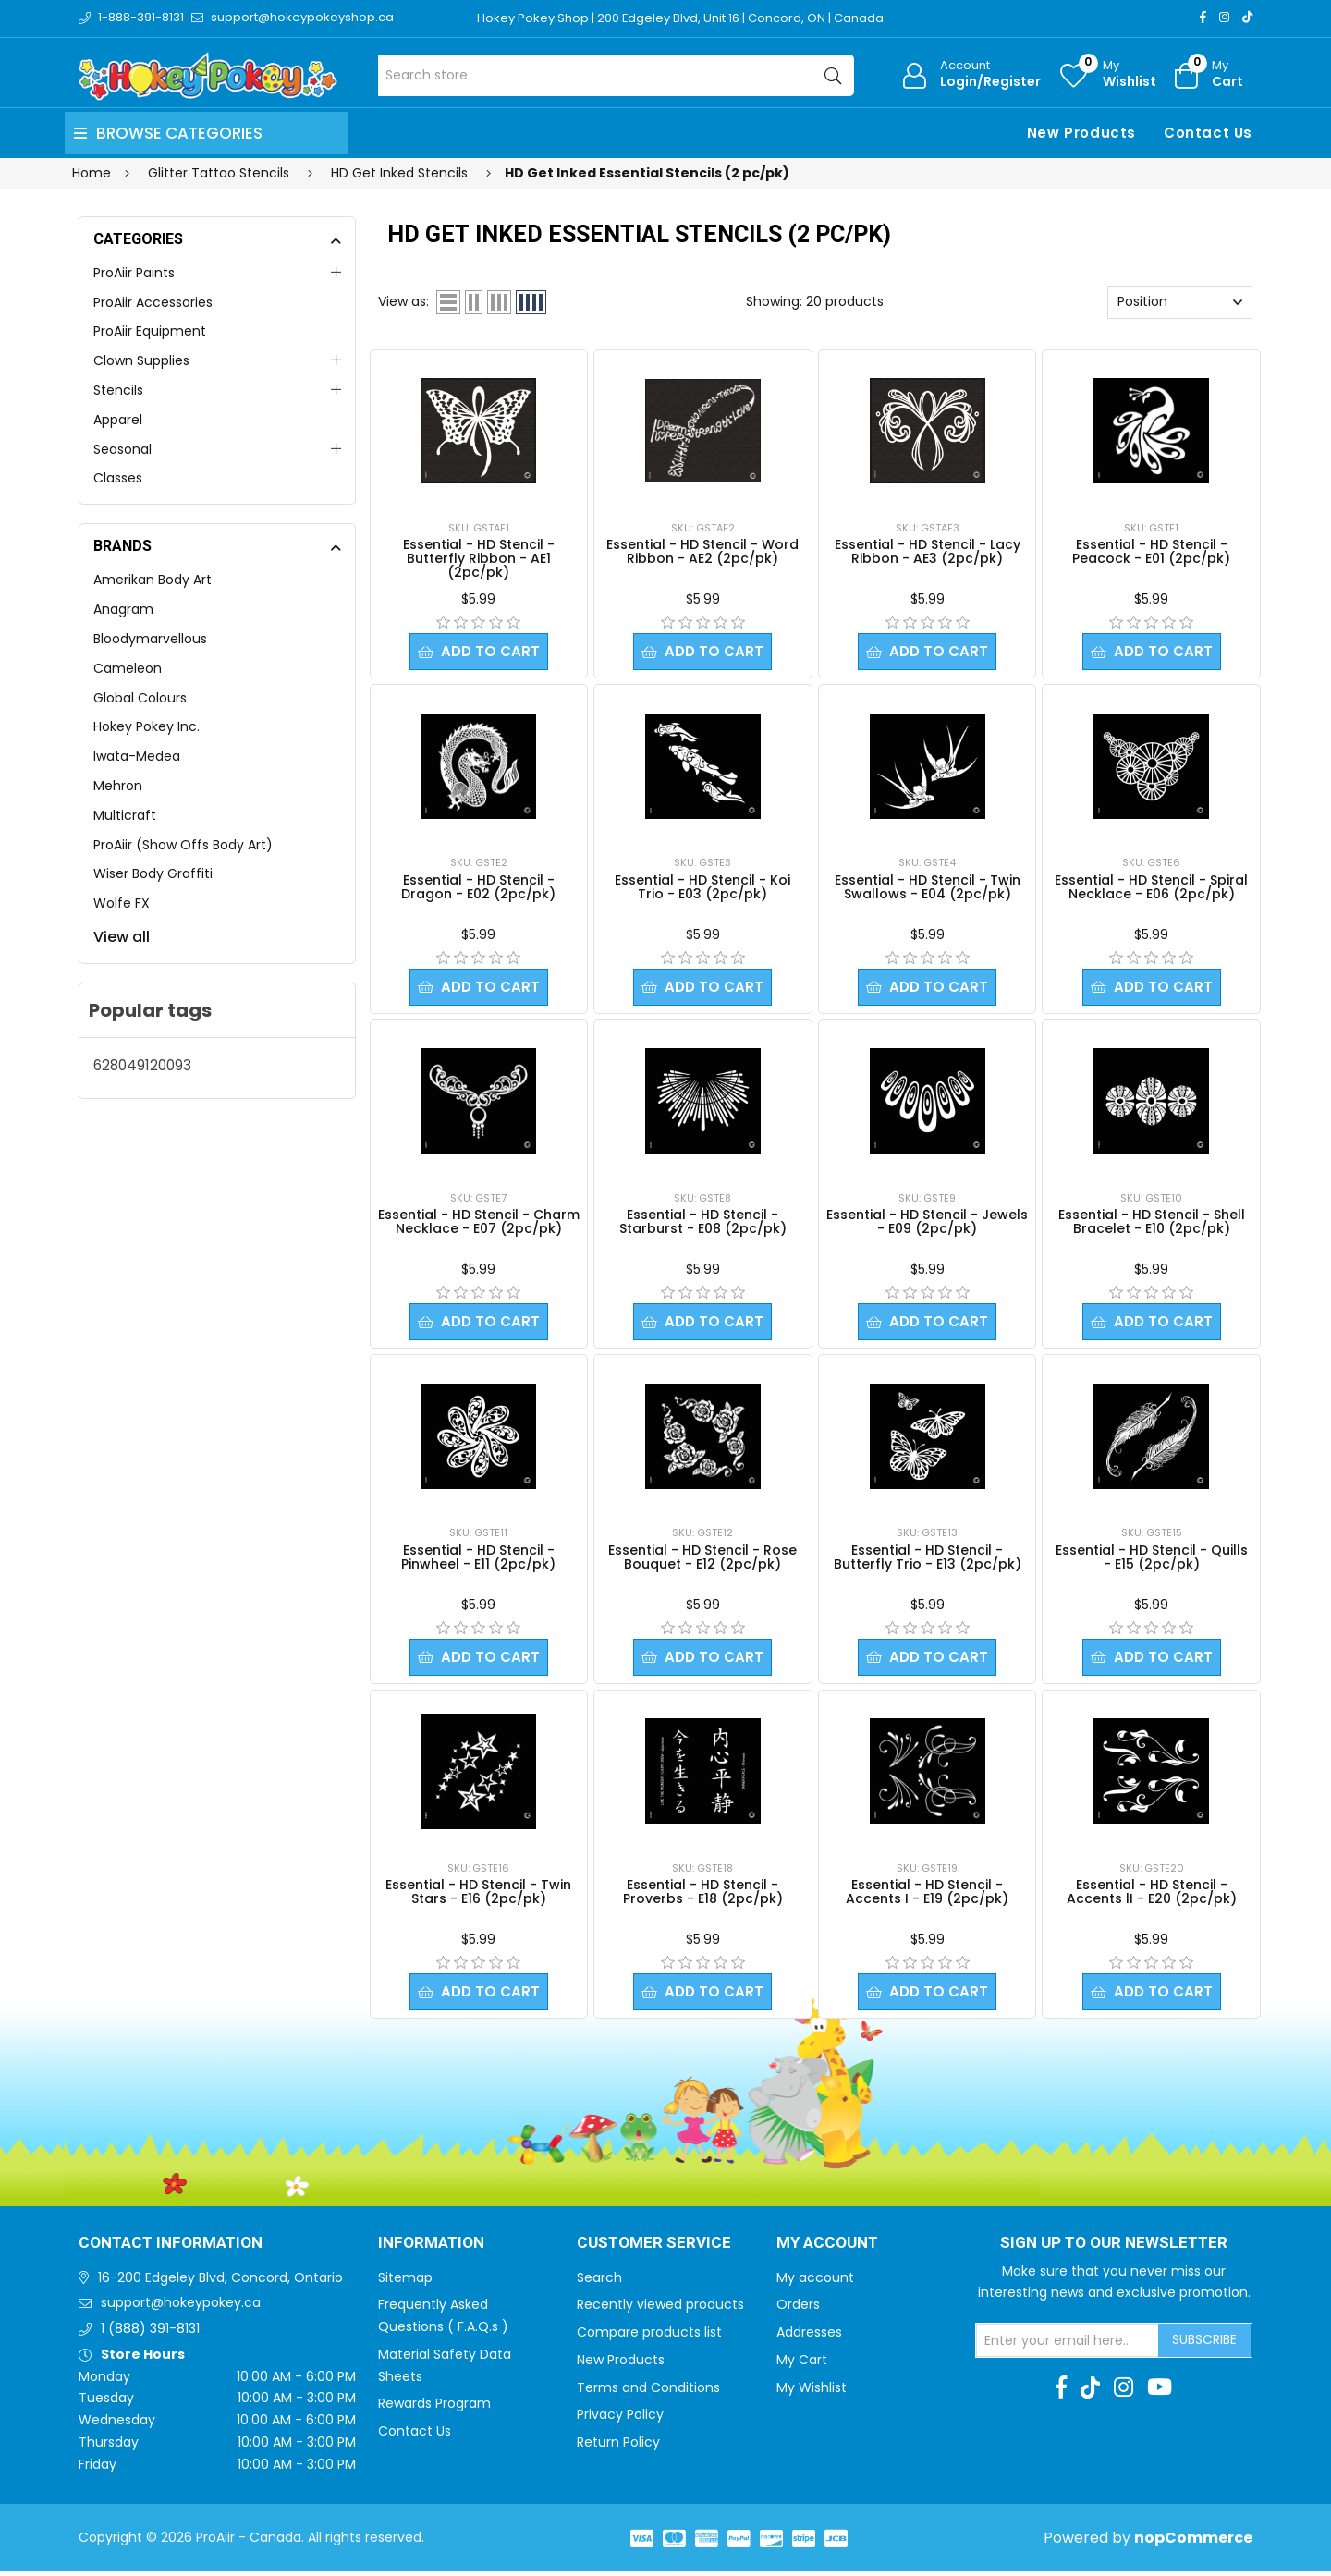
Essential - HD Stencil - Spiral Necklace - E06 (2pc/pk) (1151, 888)
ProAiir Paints (134, 272)
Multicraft (124, 815)
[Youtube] (1159, 2392)
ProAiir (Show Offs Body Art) (183, 845)
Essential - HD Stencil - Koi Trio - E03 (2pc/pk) (702, 888)
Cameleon (127, 668)
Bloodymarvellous (150, 638)
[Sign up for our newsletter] (1067, 2345)
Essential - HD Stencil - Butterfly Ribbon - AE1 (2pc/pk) (479, 558)
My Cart (801, 2364)
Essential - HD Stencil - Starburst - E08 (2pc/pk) (703, 1223)
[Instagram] (1224, 17)
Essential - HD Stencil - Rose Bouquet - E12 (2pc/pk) (702, 1560)
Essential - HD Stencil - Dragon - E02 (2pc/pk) (478, 888)
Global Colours (140, 698)
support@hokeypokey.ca (181, 2307)
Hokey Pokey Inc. (146, 726)
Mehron (117, 785)
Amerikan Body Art (152, 579)
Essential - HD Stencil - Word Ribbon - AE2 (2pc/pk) (702, 551)
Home (91, 173)
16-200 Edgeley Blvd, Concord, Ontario (220, 2282)
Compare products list (649, 2336)
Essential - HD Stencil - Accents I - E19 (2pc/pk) (927, 1895)
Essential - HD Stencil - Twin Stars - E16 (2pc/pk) (478, 1895)
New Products (1081, 132)
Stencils (118, 390)
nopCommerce (1193, 2542)
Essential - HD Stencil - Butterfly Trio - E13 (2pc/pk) (927, 1560)
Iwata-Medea (136, 756)
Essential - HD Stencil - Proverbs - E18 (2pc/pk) (703, 1895)
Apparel (117, 419)
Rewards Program (434, 2408)
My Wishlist (811, 2392)
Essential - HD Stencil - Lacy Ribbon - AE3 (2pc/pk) (927, 551)
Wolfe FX (121, 903)
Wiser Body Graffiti (153, 873)
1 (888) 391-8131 (150, 2333)
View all (121, 936)
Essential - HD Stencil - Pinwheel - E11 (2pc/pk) (478, 1560)
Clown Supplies (141, 360)
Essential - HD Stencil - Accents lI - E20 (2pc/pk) (1152, 1895)
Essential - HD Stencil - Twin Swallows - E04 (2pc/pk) (927, 888)
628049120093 (142, 1065)
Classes (117, 478)
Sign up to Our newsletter (1113, 2248)
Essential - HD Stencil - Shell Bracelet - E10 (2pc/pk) (1151, 1223)
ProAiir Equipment (149, 331)
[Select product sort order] (1179, 302)
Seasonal (122, 449)
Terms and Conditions (648, 2392)
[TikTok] (1247, 17)
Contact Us (1208, 132)
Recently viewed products (660, 2309)
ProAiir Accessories (153, 302)
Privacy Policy (620, 2419)
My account (815, 2282)
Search (599, 2282)
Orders (798, 2309)
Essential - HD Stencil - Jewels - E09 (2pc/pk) (927, 1223)
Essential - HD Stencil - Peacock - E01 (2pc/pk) (1151, 551)
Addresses (809, 2336)
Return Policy (618, 2446)
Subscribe (1204, 2344)
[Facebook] (1203, 17)
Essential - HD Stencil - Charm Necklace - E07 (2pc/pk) (479, 1223)
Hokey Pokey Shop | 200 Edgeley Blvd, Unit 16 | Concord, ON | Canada (681, 18)
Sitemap (405, 2282)
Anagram (123, 609)
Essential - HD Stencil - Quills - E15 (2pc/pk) (1152, 1560)
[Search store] (616, 75)
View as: (403, 301)
